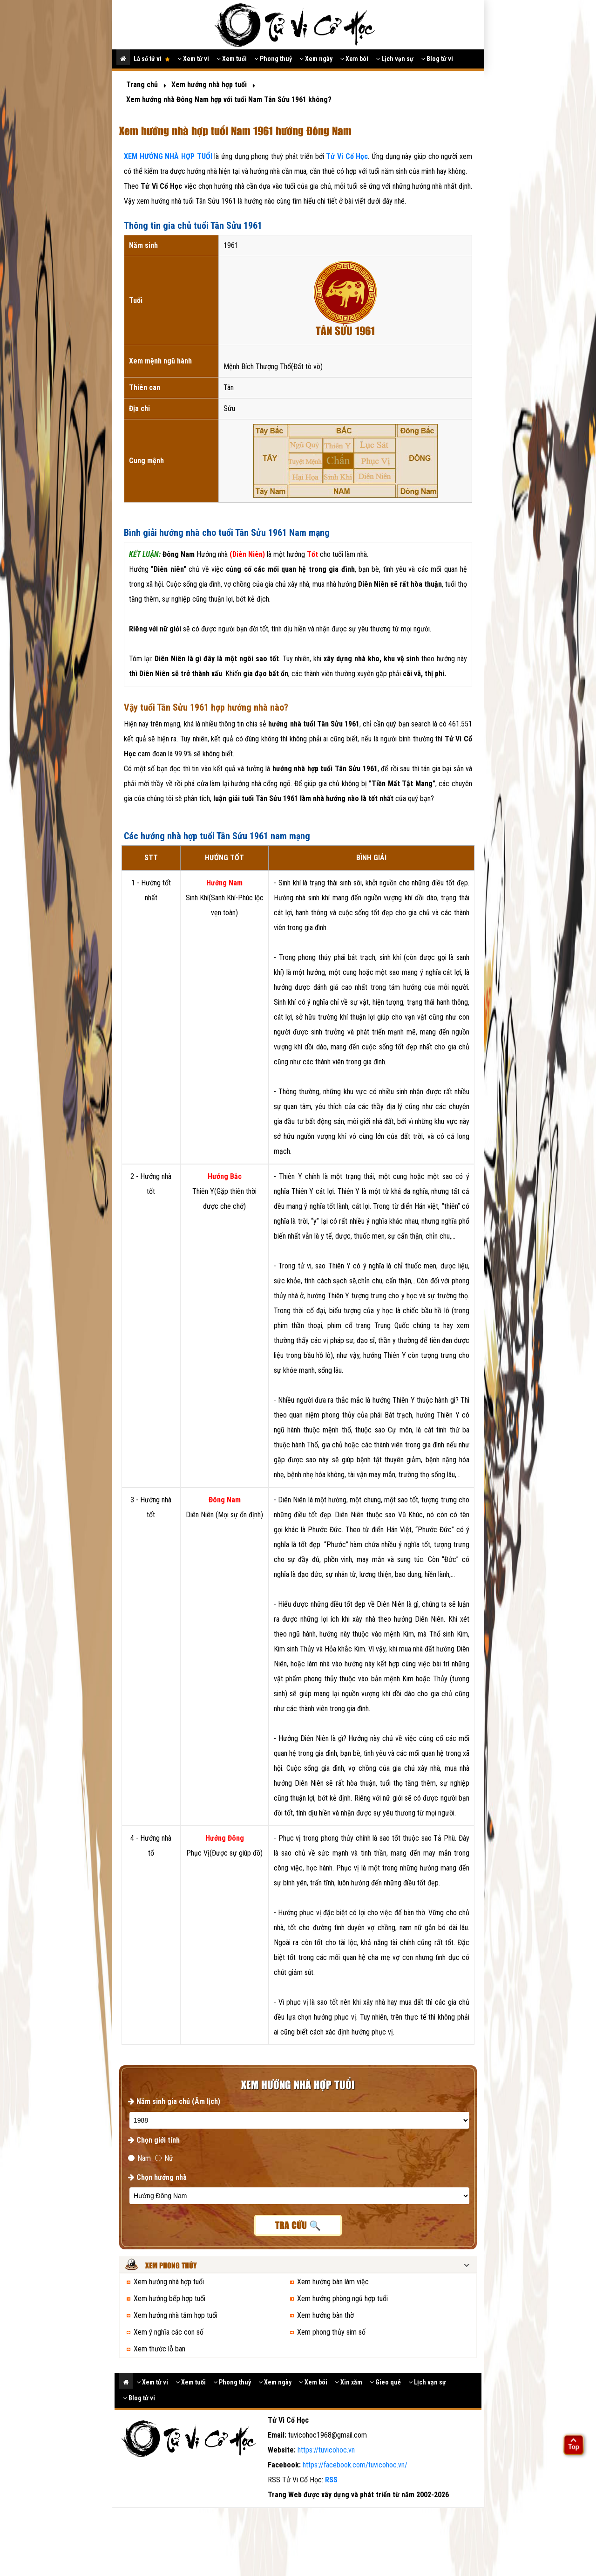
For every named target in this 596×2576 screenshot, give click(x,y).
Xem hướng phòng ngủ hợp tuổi (342, 2298)
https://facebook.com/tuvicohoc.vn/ (355, 2464)
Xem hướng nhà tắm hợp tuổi (175, 2315)
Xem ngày (315, 58)
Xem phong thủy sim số (331, 2332)
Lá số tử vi (152, 58)
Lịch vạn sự (394, 58)
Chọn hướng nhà (157, 2177)
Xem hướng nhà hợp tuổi (169, 2281)
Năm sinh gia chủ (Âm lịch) (174, 2101)
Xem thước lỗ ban (159, 2348)
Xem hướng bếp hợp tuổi (169, 2298)
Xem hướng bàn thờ (325, 2315)
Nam (139, 2158)
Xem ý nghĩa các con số (168, 2332)
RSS (331, 2479)
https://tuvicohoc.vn (326, 2450)
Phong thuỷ (273, 58)
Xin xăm (348, 2382)
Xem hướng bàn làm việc (333, 2281)
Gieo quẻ (385, 2382)
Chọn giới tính (154, 2140)
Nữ (164, 2158)
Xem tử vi (193, 58)
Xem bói (354, 58)
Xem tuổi (232, 58)
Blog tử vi (437, 58)
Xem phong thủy (171, 2266)
